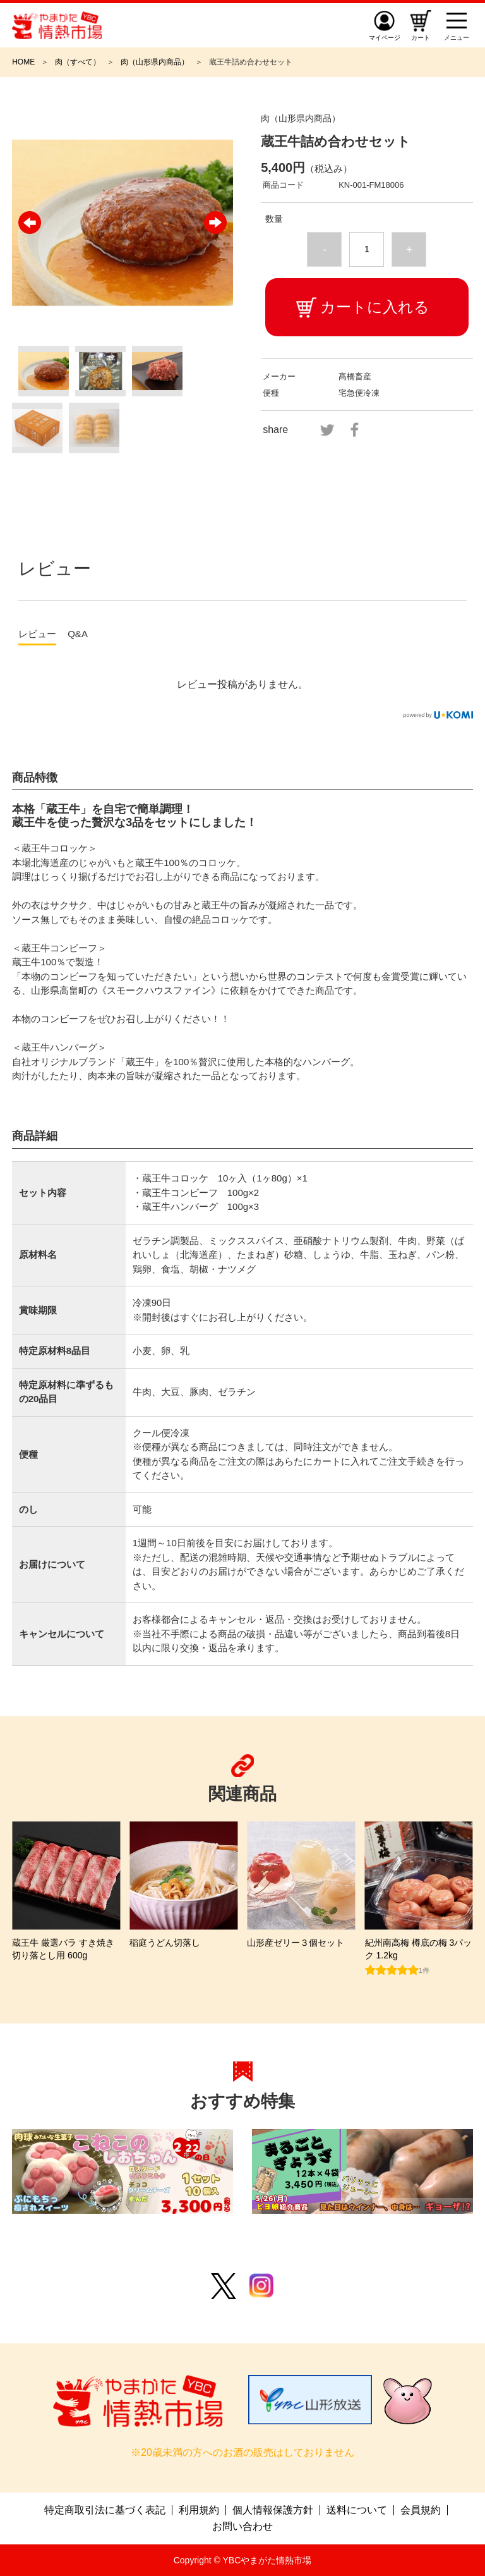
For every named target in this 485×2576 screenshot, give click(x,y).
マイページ (384, 37)
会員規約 (420, 2510)
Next (215, 222)
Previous (29, 222)
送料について (356, 2510)
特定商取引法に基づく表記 (104, 2510)
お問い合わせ (242, 2527)
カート (420, 37)
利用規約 (199, 2510)
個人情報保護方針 (272, 2510)
